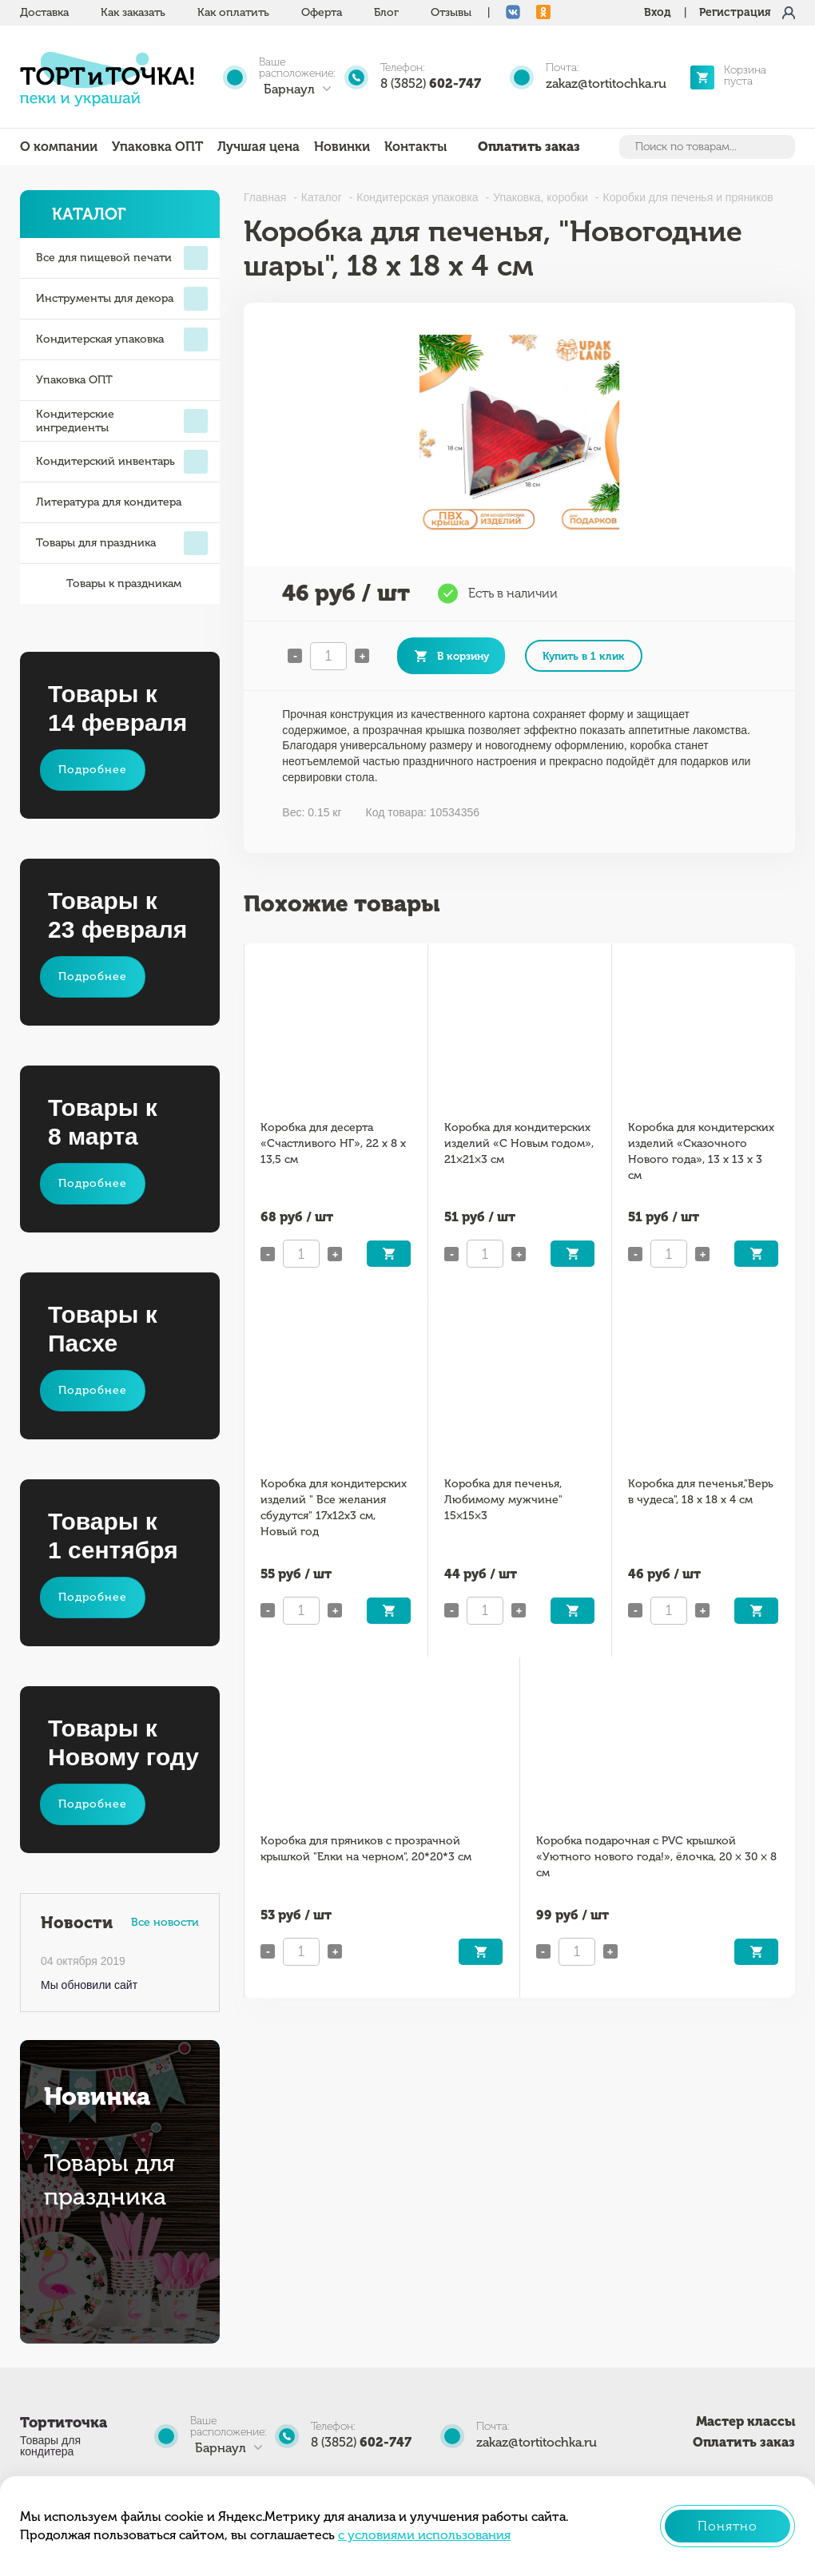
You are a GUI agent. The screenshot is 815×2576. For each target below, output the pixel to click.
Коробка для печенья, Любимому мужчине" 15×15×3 (503, 1499)
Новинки (342, 147)
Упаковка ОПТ (157, 147)
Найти (781, 147)
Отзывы (451, 12)
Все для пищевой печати (122, 258)
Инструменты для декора (122, 299)
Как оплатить (233, 12)
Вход (657, 12)
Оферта (321, 12)
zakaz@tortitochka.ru (606, 83)
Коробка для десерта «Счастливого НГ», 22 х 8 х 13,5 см (333, 1143)
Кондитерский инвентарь (122, 462)
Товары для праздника (122, 543)
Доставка (44, 12)
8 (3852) (430, 83)
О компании (58, 147)
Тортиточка (63, 2422)
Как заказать (133, 12)
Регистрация (735, 12)
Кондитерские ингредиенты (122, 421)
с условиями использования (424, 2534)
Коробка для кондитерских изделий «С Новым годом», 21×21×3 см (519, 1143)
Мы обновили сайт (89, 1985)
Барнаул (289, 89)
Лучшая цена (258, 147)
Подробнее (92, 769)
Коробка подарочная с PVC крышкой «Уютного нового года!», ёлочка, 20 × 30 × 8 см (656, 1856)
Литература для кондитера (108, 502)
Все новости (165, 1922)
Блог (386, 12)
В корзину (463, 655)
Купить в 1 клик (584, 655)
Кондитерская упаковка (122, 339)
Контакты (415, 147)
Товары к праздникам (108, 584)
